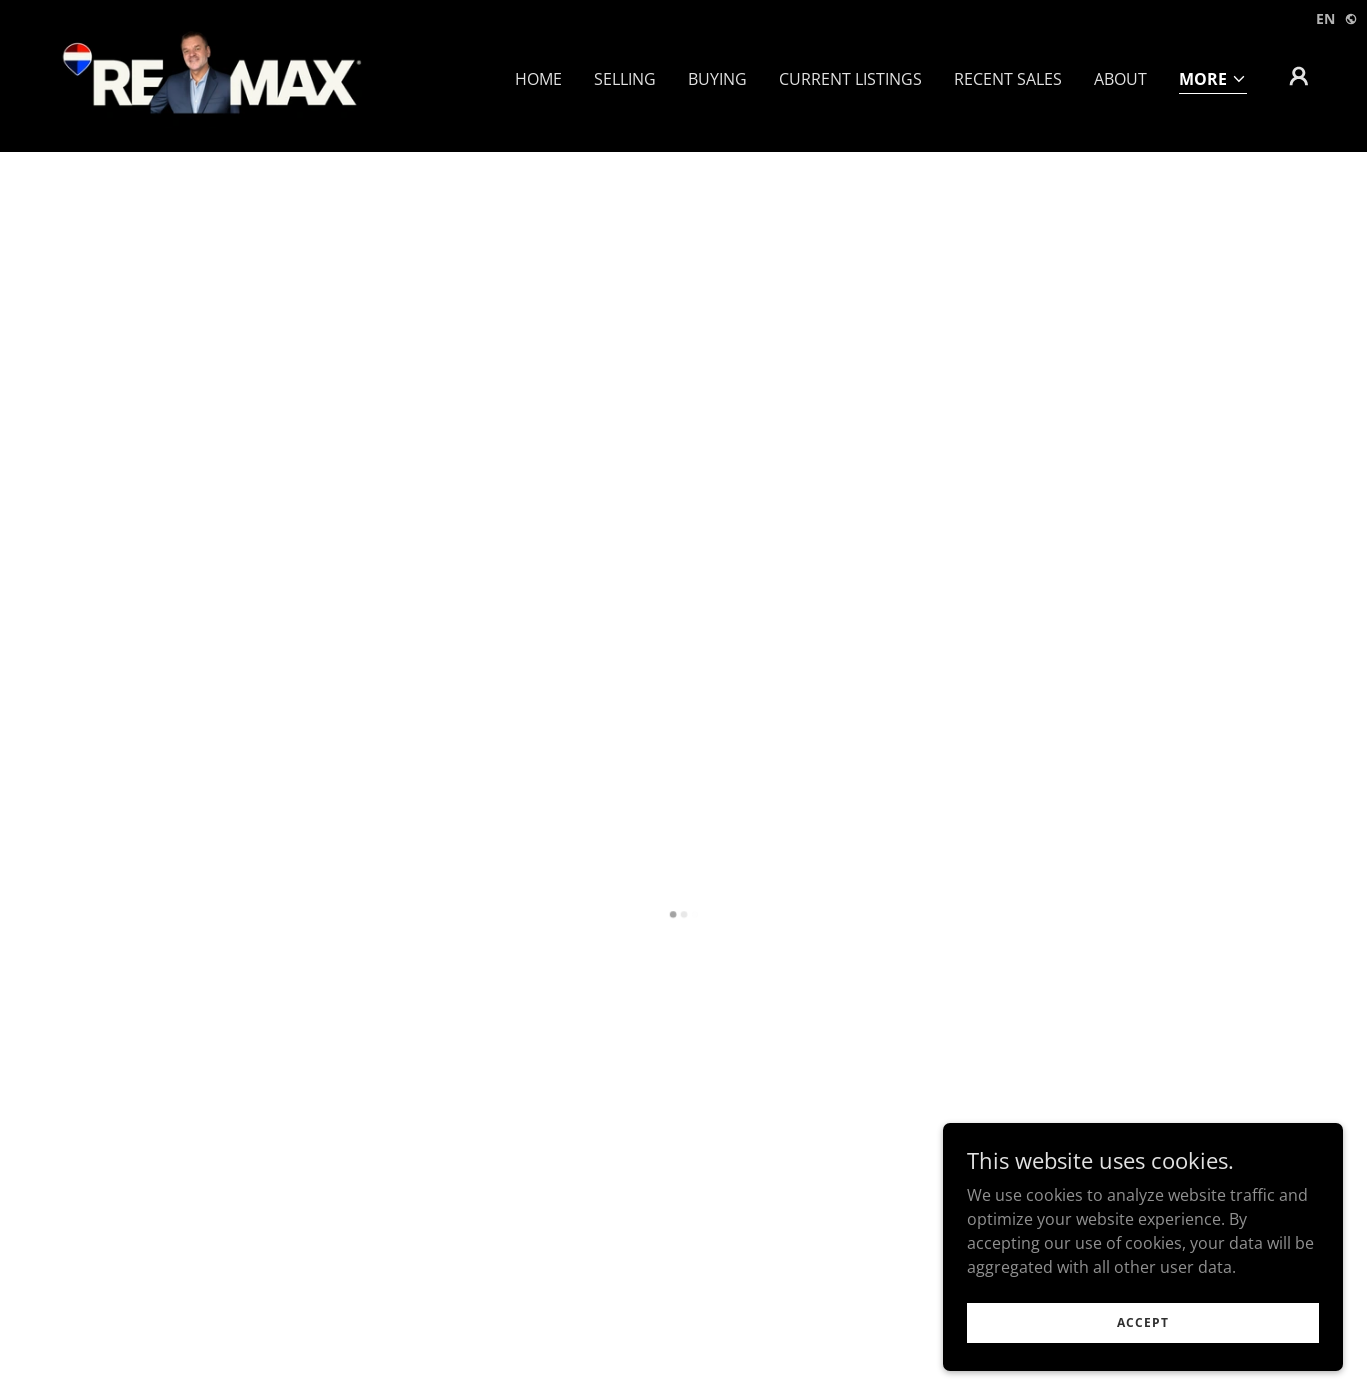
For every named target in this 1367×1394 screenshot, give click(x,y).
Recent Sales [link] (1008, 79)
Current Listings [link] (850, 79)
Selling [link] (625, 79)
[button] (1213, 80)
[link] (210, 74)
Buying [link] (717, 79)
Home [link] (538, 79)
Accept (1143, 1322)
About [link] (1120, 79)
